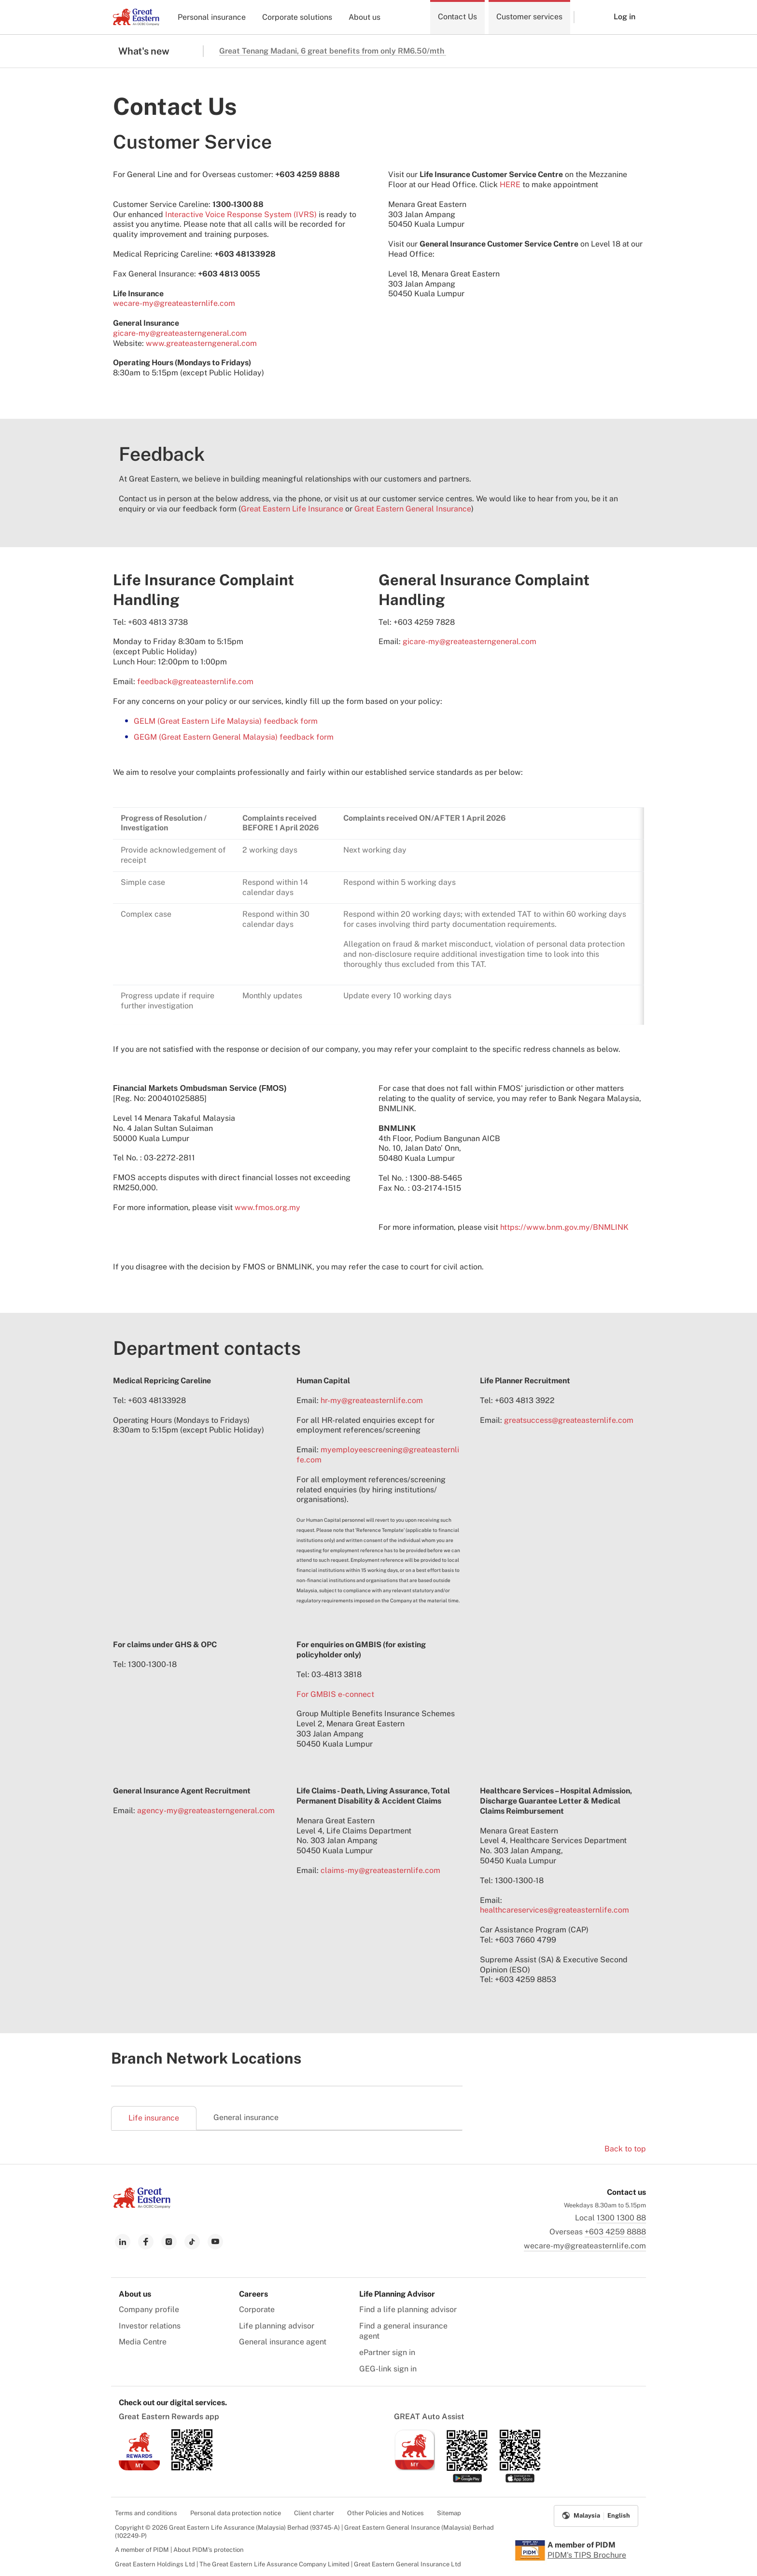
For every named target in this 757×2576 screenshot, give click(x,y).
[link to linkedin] (122, 2241)
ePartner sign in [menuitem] (387, 2352)
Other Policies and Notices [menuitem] (385, 2513)
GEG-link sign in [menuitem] (388, 2368)
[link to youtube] (215, 2241)
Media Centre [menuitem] (143, 2341)
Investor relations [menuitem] (150, 2325)
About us (364, 17)
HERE (510, 184)
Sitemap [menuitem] (449, 2513)
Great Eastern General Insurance (412, 508)
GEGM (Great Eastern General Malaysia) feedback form (234, 737)
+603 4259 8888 (615, 2231)
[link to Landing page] (142, 2205)
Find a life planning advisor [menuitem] (408, 2309)
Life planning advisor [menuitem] (276, 2325)
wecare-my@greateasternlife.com (174, 303)
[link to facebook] (146, 2241)
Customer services (529, 16)
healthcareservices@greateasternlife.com (554, 1910)
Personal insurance (212, 17)
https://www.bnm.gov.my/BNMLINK (564, 1227)
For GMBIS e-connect (335, 1694)
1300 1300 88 (621, 2217)
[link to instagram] (169, 2241)
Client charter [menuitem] (314, 2513)
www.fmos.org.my (267, 1207)
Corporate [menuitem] (257, 2309)
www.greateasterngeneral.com (201, 343)
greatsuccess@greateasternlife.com (568, 1420)
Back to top (625, 2148)
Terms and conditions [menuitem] (146, 2513)
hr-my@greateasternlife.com (372, 1400)
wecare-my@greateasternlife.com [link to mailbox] (585, 2245)
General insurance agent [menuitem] (282, 2341)
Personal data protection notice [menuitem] (235, 2513)
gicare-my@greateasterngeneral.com (180, 333)
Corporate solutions (297, 17)
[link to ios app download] (139, 2467)
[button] (586, 17)
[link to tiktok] (192, 2241)
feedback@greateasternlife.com (195, 681)
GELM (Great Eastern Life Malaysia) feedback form (226, 721)
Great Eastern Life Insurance (292, 508)
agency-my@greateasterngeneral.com (206, 1810)
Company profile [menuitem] (149, 2309)
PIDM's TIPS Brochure (586, 2555)
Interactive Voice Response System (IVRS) (241, 214)
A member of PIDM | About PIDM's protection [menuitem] (179, 2549)
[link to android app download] (191, 2467)
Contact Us (457, 16)
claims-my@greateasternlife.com (380, 1870)
